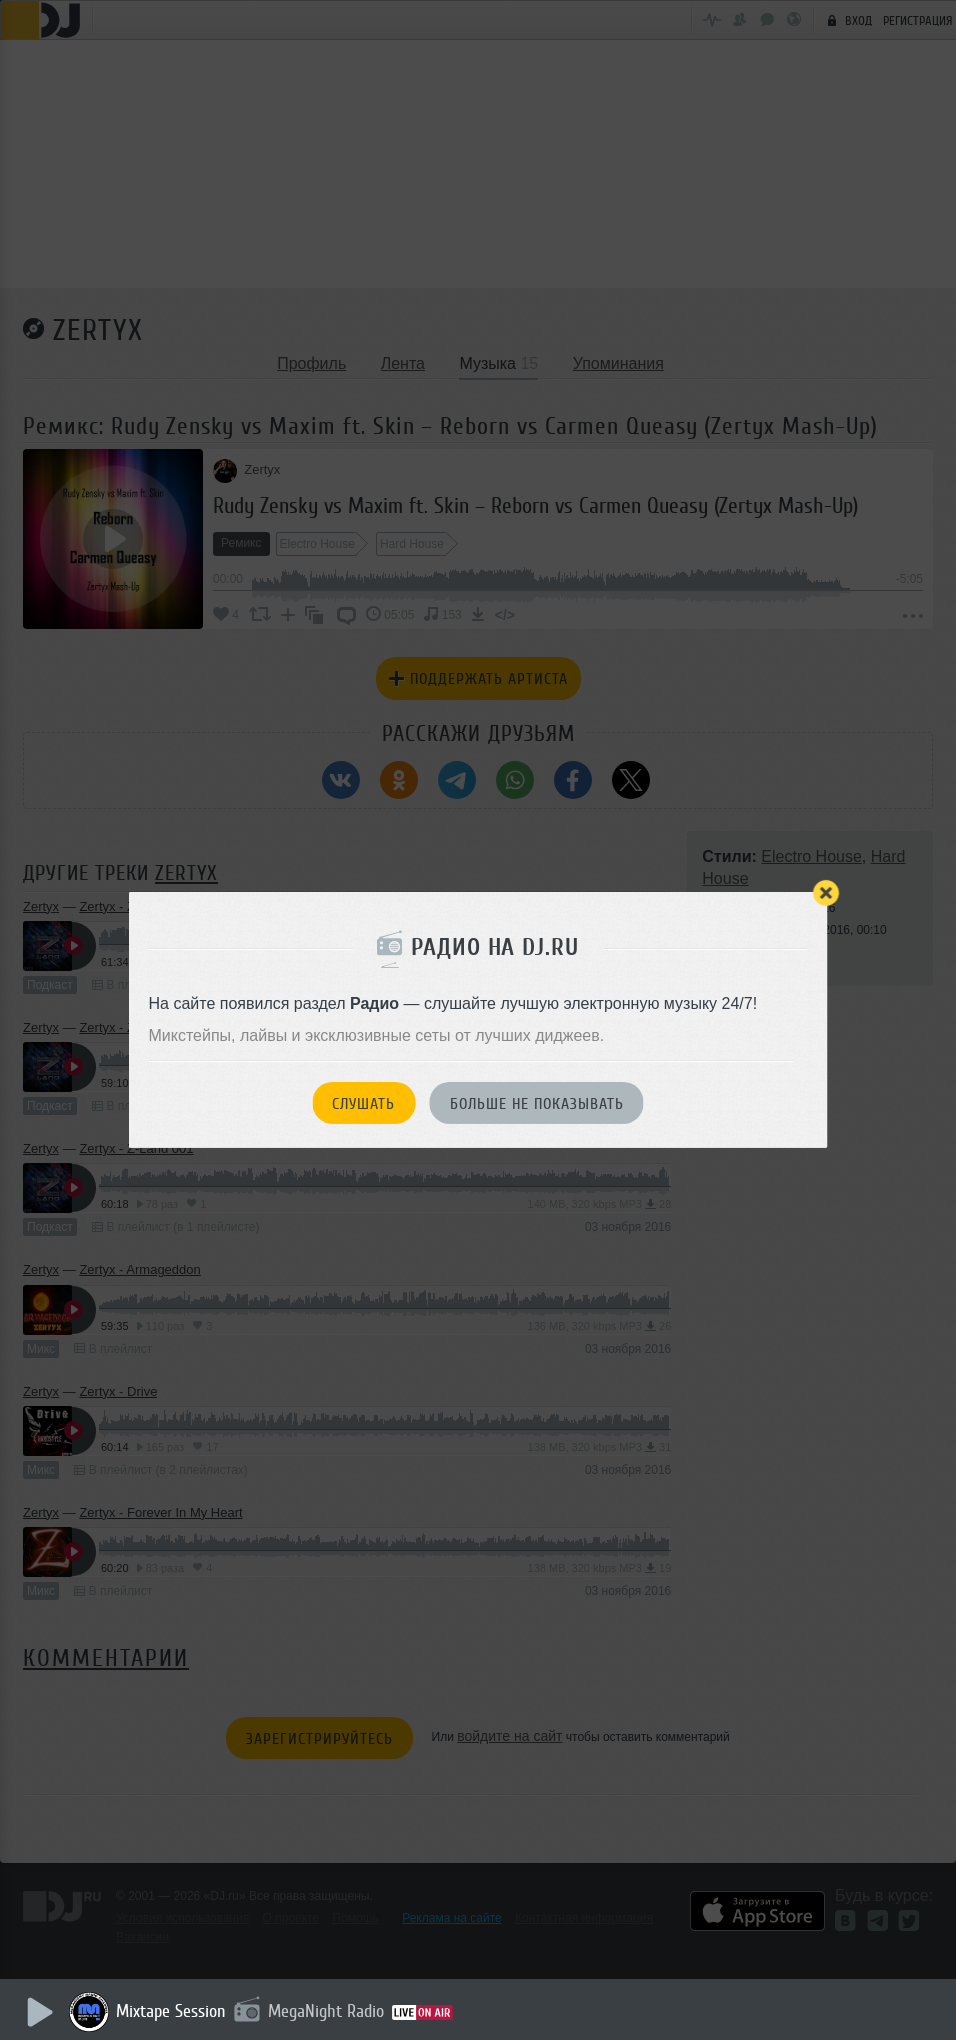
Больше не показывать (537, 1104)
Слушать (363, 1104)
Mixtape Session (177, 2011)
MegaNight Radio (332, 2011)
